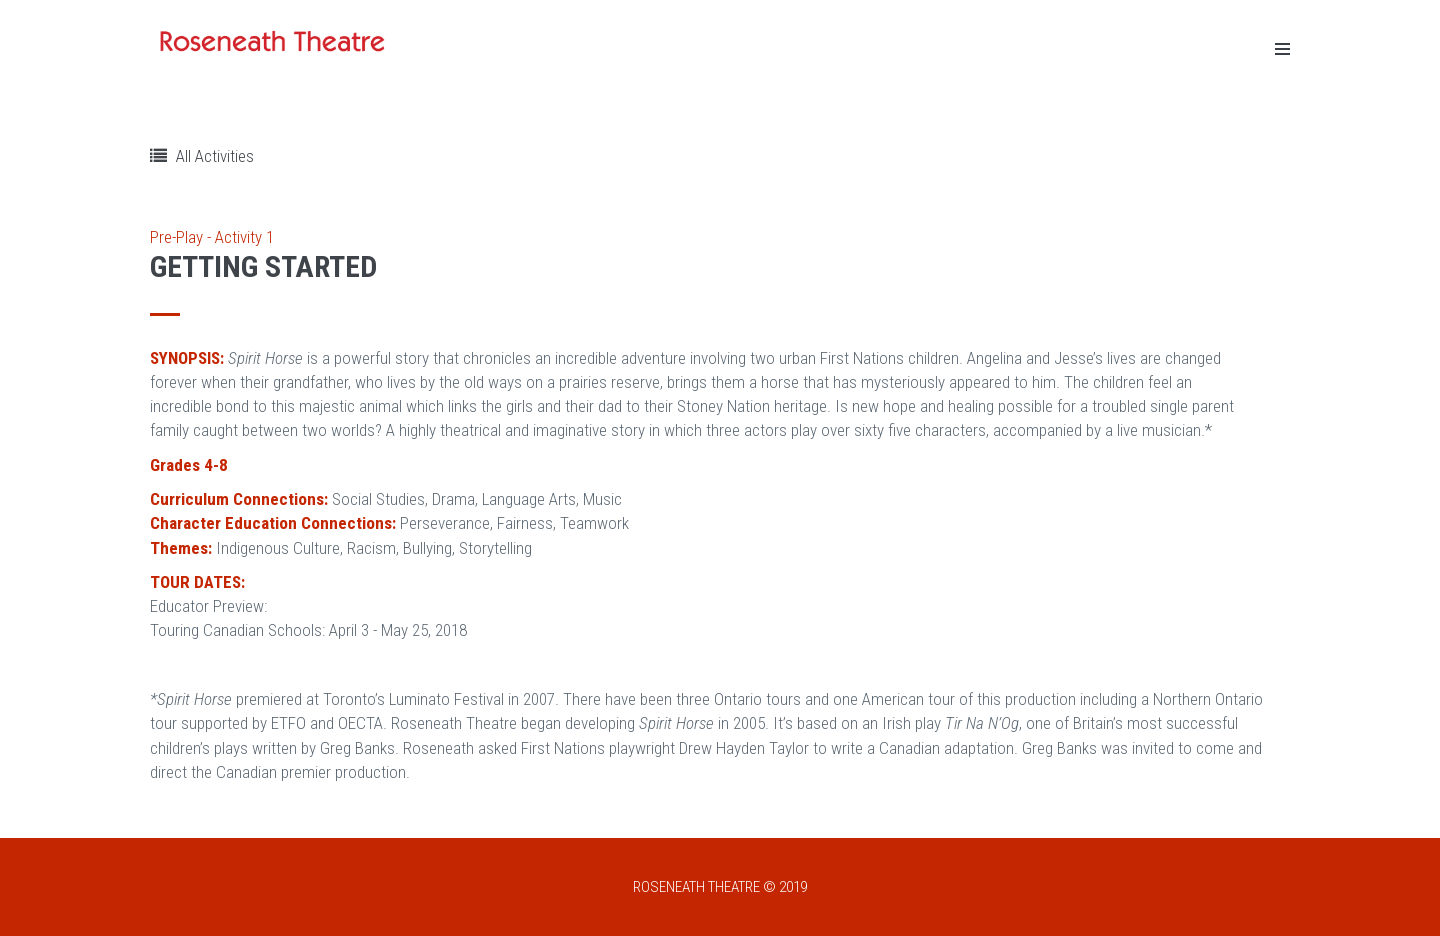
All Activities (202, 156)
